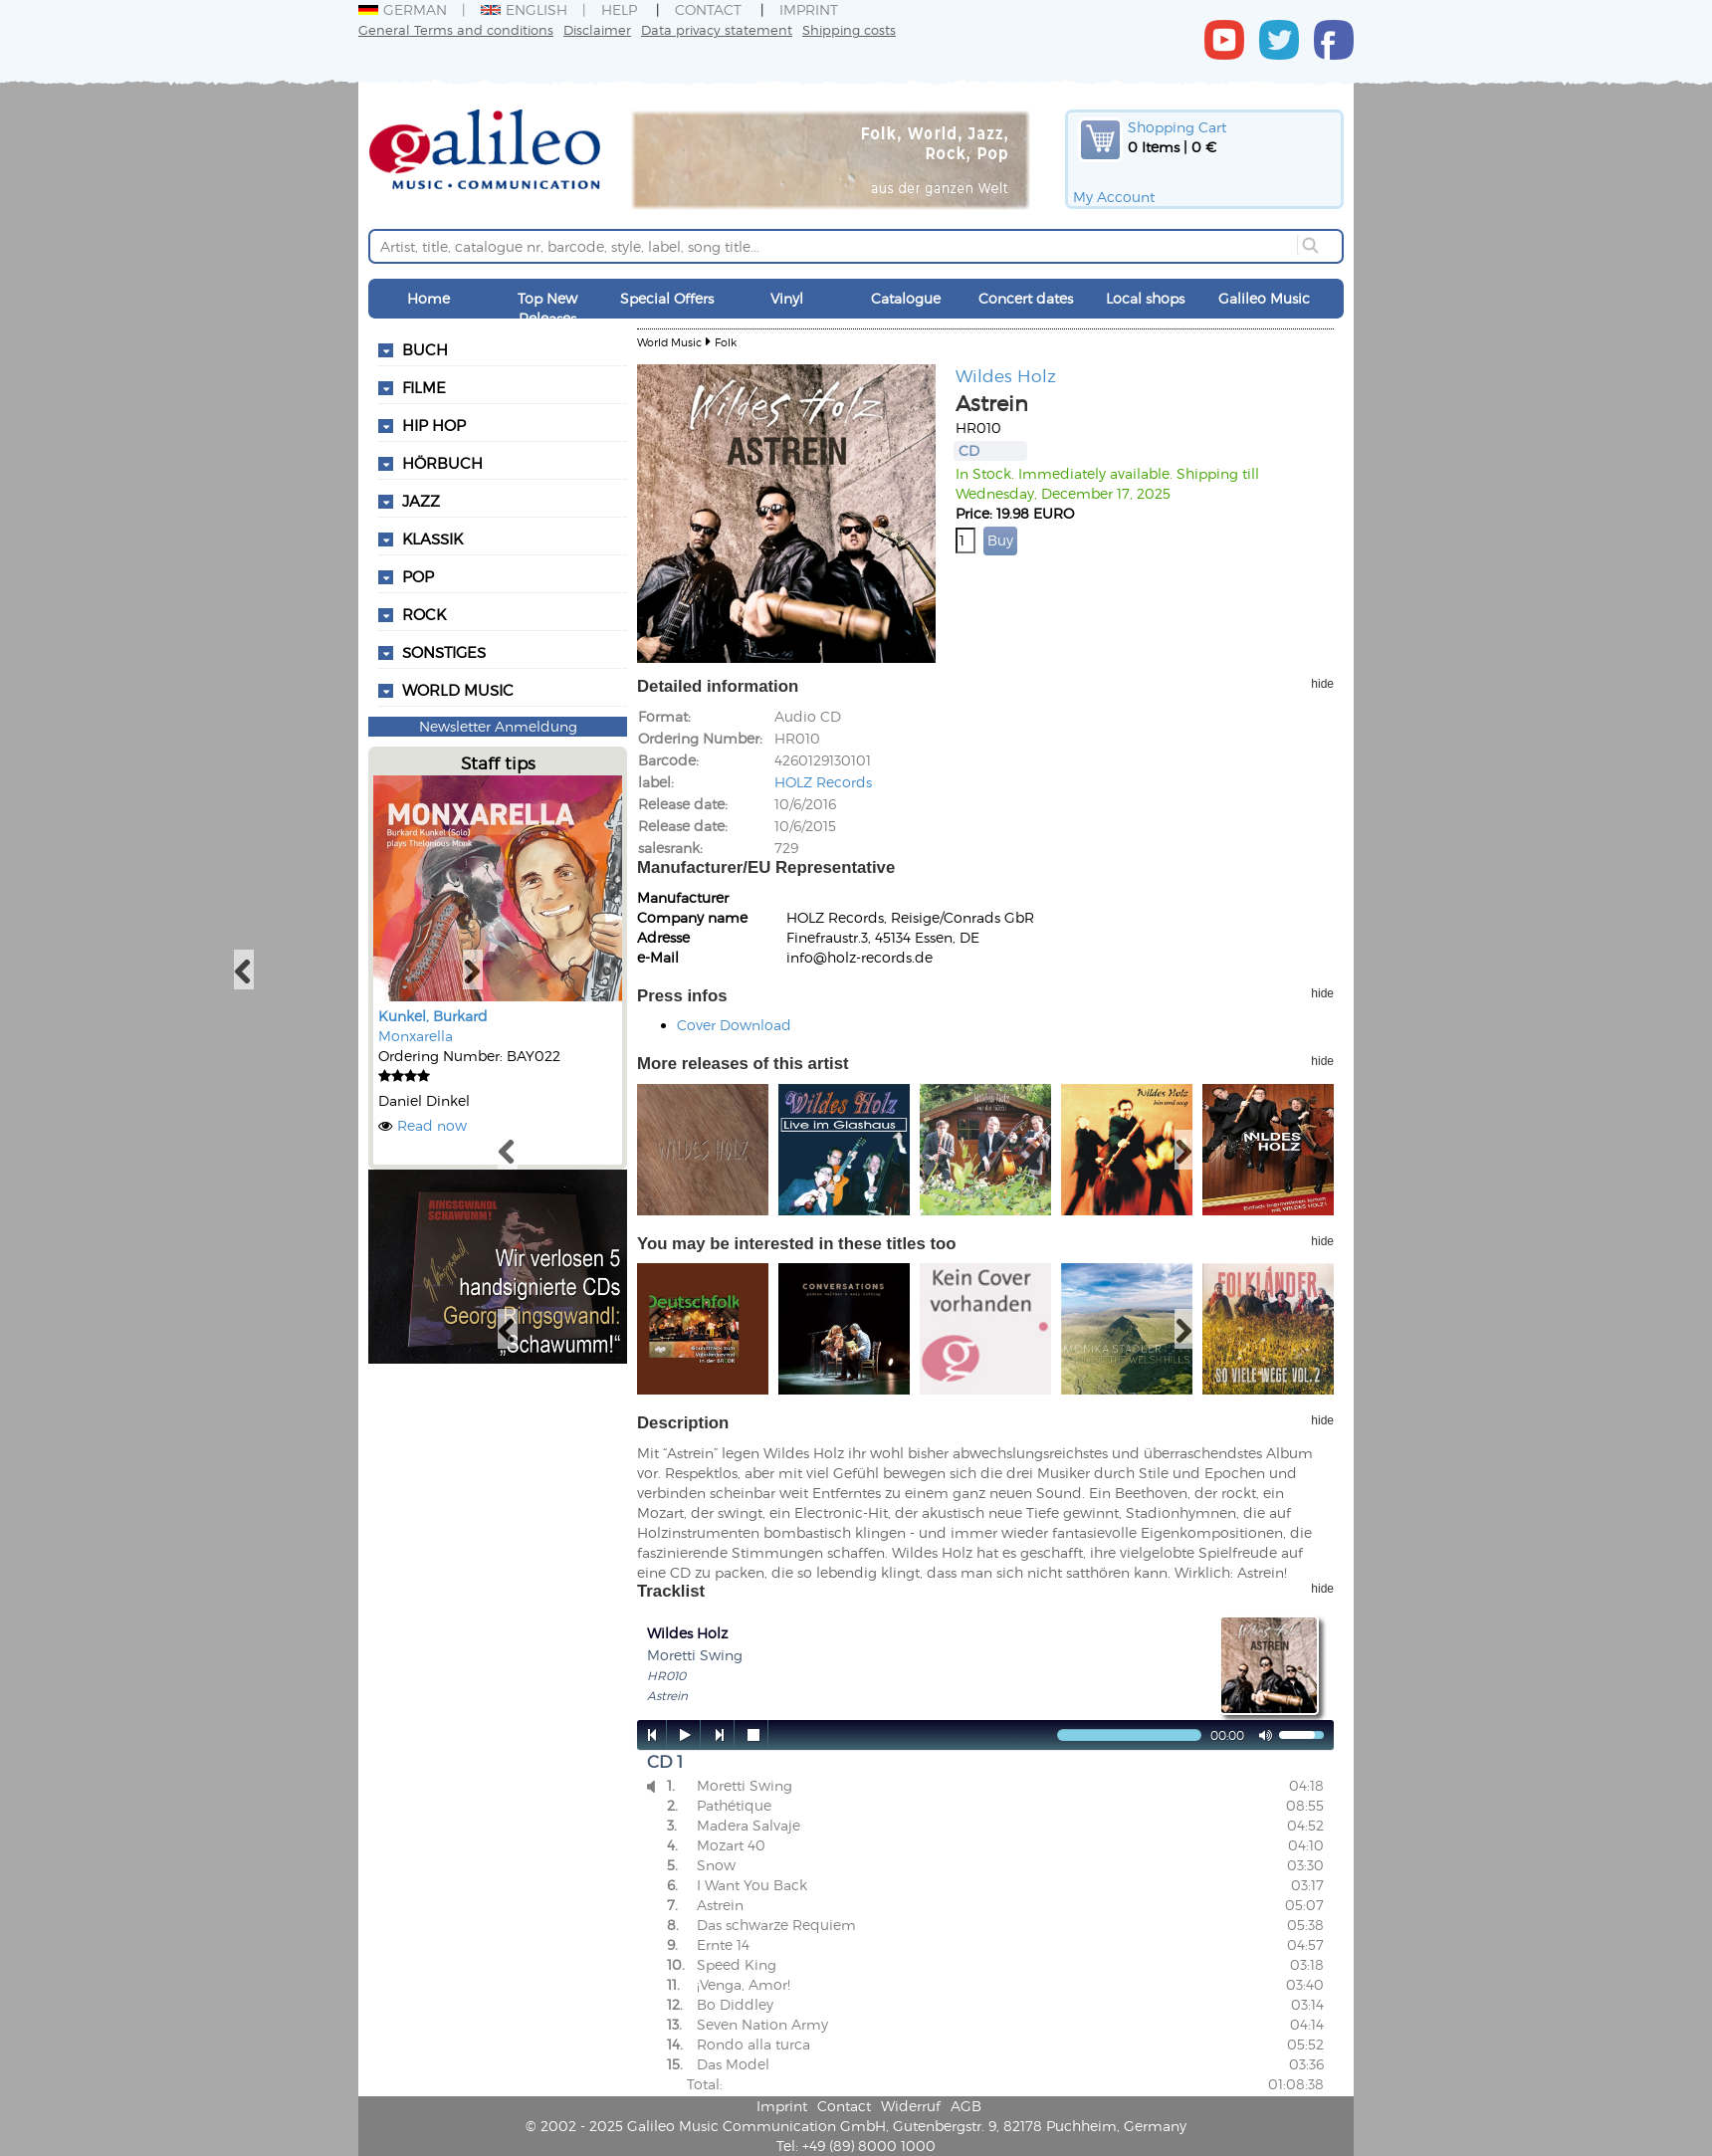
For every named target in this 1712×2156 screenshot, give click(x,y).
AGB (966, 2105)
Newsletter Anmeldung (498, 726)
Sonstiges (444, 652)
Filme (424, 387)
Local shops (1145, 298)
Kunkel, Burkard (433, 1015)
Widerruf (911, 2105)
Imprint (808, 9)
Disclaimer (597, 29)
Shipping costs (849, 29)
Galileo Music (1264, 298)
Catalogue (906, 298)
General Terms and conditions (455, 29)
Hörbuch (442, 463)
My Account (1114, 196)
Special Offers (667, 298)
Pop (418, 576)
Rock (424, 614)
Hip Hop (434, 425)
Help (619, 9)
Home (428, 298)
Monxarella (415, 1035)
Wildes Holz (1006, 375)
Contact (708, 9)
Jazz (421, 501)
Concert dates (1025, 298)
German (402, 9)
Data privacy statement (716, 29)
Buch (425, 349)
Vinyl (786, 298)
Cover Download (734, 1024)
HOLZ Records (823, 781)
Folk (726, 341)
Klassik (432, 538)
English (524, 9)
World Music (458, 690)
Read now (432, 1125)
